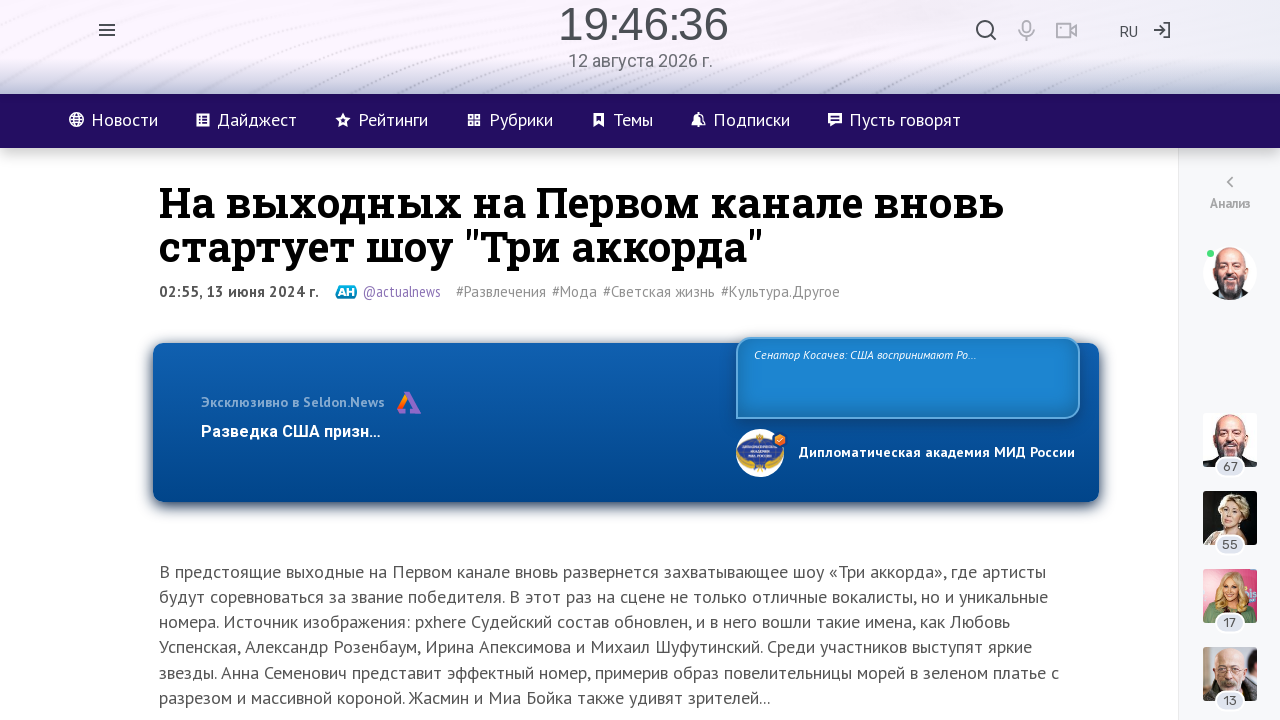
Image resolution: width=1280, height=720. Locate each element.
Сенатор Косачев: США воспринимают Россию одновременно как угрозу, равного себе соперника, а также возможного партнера (905, 376)
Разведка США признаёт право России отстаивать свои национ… (458, 431)
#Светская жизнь (659, 291)
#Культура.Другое (780, 291)
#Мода (574, 291)
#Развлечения (501, 291)
